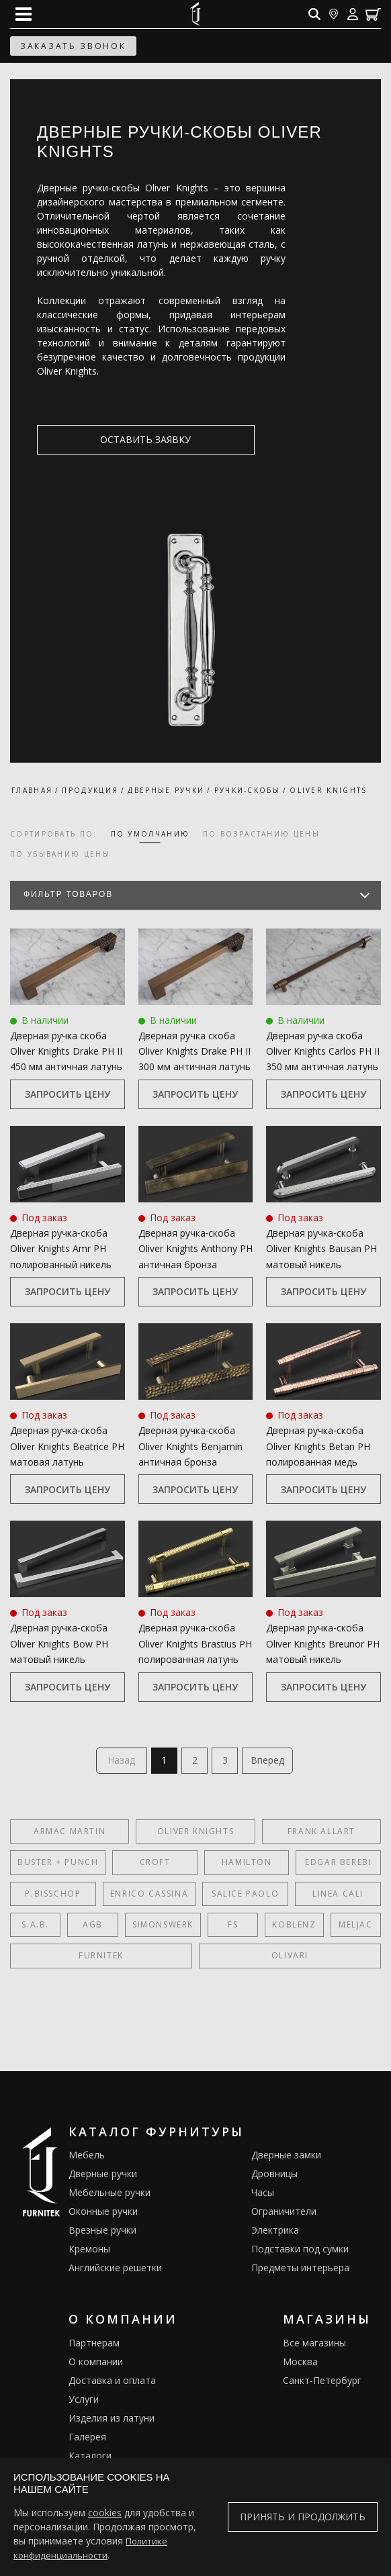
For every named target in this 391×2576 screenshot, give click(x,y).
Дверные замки (286, 2158)
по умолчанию (150, 834)
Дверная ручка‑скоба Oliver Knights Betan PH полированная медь (318, 1446)
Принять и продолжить (302, 2517)
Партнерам (94, 2346)
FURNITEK (101, 1958)
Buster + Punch (57, 1865)
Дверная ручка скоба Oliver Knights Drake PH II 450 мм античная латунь (66, 1051)
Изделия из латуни (112, 2421)
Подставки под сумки (300, 2252)
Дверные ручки (103, 2176)
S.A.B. (35, 1928)
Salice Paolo (245, 1896)
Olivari (289, 1958)
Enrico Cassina (149, 1896)
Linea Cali (337, 1896)
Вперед (273, 1762)
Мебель (87, 2158)
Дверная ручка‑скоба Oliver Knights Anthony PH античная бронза (195, 1249)
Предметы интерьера (300, 2270)
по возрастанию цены (261, 834)
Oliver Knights (195, 1834)
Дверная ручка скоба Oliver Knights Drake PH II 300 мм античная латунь (194, 1051)
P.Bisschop (53, 1896)
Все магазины (314, 2346)
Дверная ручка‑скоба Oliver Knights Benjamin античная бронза (190, 1446)
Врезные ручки (102, 2233)
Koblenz (294, 1928)
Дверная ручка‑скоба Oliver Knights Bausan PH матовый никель (321, 1249)
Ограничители (283, 2214)
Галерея (87, 2440)
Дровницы (274, 2176)
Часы (262, 2195)
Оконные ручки (103, 2214)
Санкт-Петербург (322, 2383)
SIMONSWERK (162, 1928)
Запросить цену (67, 1094)
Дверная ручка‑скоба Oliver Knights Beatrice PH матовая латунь (67, 1446)
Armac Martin (69, 1834)
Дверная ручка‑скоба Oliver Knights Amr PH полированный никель (61, 1249)
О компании (96, 2364)
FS (233, 1928)
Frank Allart (321, 1834)
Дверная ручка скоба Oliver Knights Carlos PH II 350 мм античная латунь (323, 1051)
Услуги (84, 2402)
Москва (300, 2364)
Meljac (356, 1928)
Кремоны (89, 2252)
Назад (116, 1762)
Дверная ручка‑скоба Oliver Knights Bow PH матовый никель (59, 1643)
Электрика (275, 2233)
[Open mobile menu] (23, 14)
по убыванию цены (60, 854)
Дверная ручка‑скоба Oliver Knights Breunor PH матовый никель (323, 1643)
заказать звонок (73, 46)
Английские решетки (115, 2270)
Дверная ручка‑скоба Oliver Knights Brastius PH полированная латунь (195, 1643)
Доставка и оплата (112, 2383)
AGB (93, 1928)
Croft (155, 1865)
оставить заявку (101, 439)
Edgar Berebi (338, 1865)
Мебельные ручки (109, 2195)
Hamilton (247, 1865)
